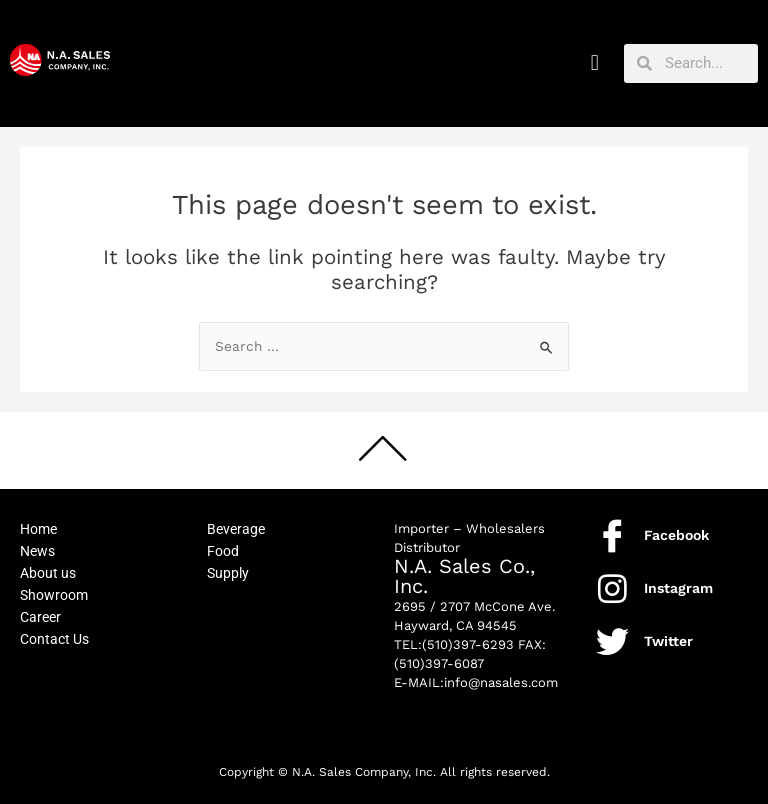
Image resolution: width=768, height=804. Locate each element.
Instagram (678, 588)
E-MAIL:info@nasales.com (476, 682)
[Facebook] (612, 535)
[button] (594, 63)
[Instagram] (612, 588)
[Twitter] (612, 641)
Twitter (668, 641)
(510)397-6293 (468, 644)
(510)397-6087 (439, 663)
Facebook (676, 535)
